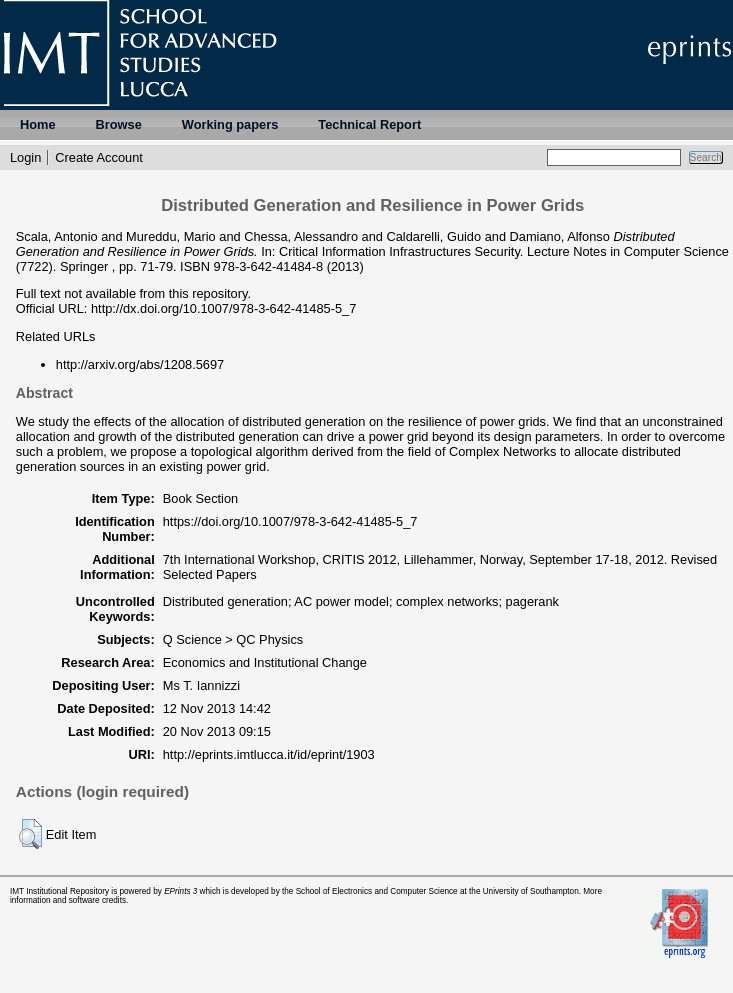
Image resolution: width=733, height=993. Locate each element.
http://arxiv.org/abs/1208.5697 (140, 364)
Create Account (99, 157)
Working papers (230, 124)
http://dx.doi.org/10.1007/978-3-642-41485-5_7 (223, 308)
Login (25, 157)
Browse (119, 124)
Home (38, 124)
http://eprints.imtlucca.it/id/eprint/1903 (269, 754)
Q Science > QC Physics (233, 639)
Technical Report (369, 124)
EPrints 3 (180, 891)
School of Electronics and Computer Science (377, 891)
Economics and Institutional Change (265, 662)
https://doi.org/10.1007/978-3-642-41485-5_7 (290, 521)
